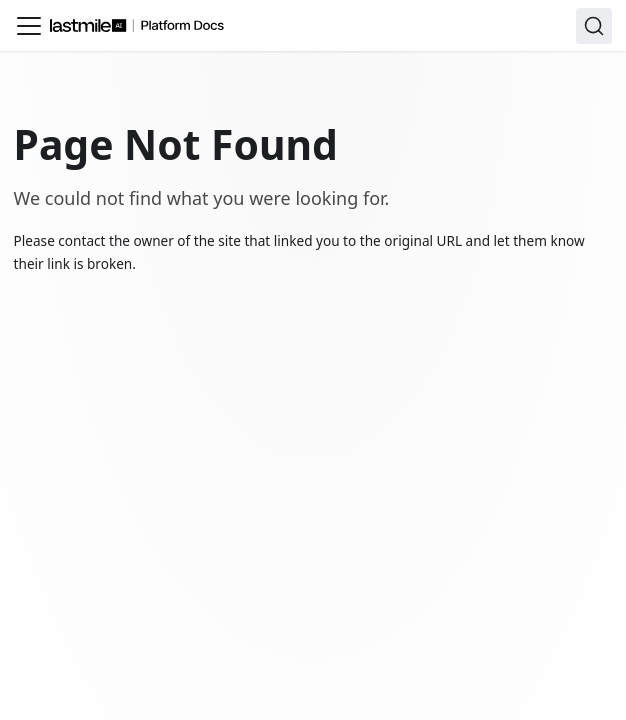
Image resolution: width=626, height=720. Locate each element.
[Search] (594, 26)
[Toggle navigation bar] (29, 26)
